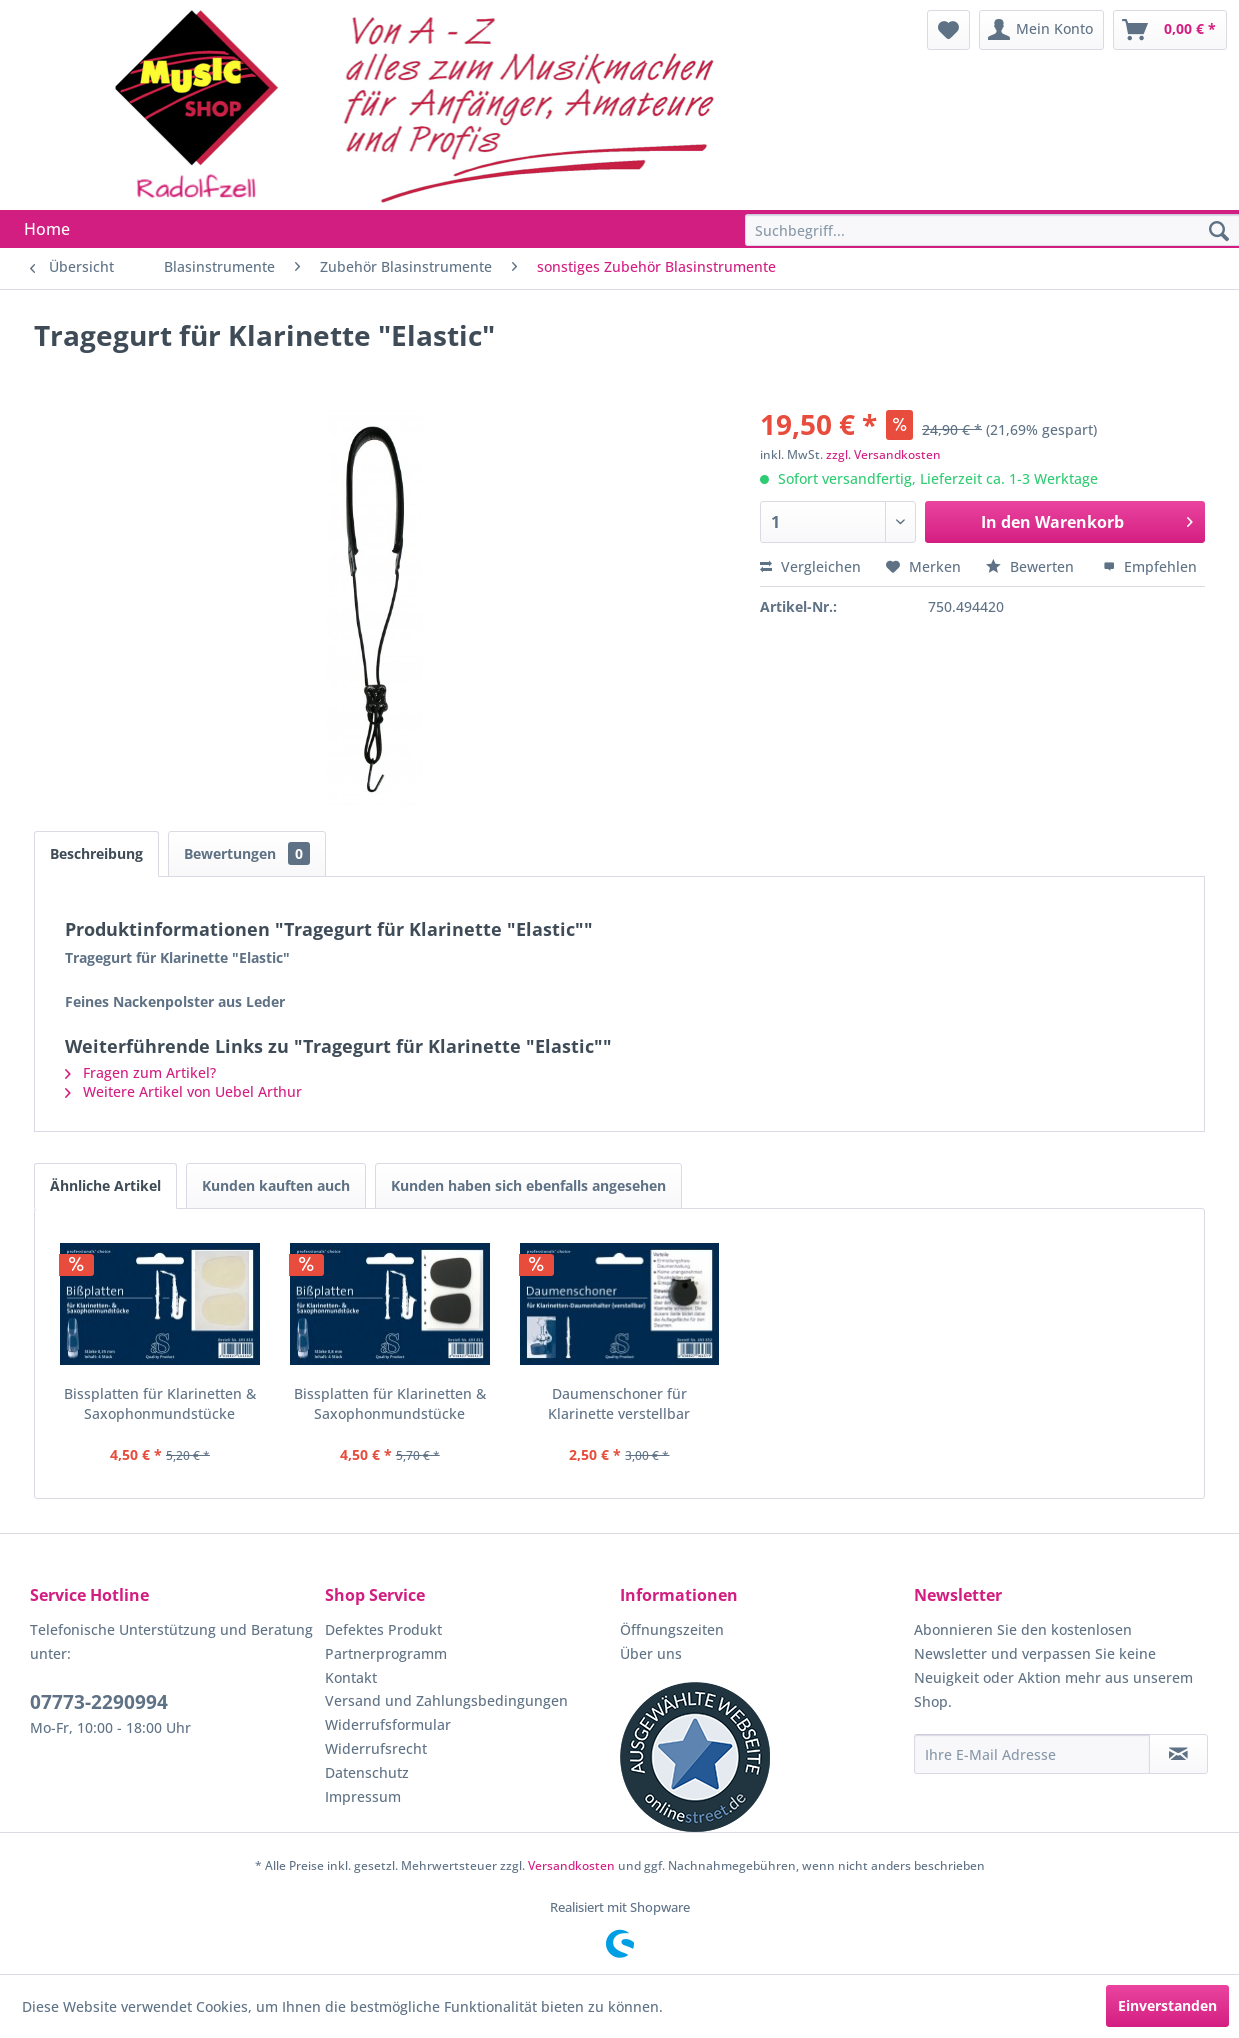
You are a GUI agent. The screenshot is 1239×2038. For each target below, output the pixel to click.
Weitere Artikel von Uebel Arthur (183, 1091)
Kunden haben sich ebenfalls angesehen (528, 1185)
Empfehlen (1150, 566)
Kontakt (351, 1677)
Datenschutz (367, 1772)
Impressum (363, 1796)
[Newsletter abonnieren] (1178, 1754)
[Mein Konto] (1041, 30)
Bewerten (1032, 566)
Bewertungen (247, 853)
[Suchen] (1219, 232)
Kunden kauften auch (276, 1185)
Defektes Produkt (383, 1629)
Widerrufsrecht (376, 1748)
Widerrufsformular (388, 1724)
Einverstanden (1167, 2005)
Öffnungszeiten (672, 1629)
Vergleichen (810, 566)
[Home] (47, 229)
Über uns (651, 1653)
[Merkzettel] (948, 30)
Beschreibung (96, 853)
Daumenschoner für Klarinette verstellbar (619, 1403)
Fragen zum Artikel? (140, 1072)
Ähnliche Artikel (105, 1185)
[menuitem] (948, 30)
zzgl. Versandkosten (883, 454)
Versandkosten (571, 1865)
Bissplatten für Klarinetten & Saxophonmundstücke (160, 1403)
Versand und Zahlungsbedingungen (446, 1700)
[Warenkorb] (1170, 30)
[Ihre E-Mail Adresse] (1032, 1754)
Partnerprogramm (386, 1653)
